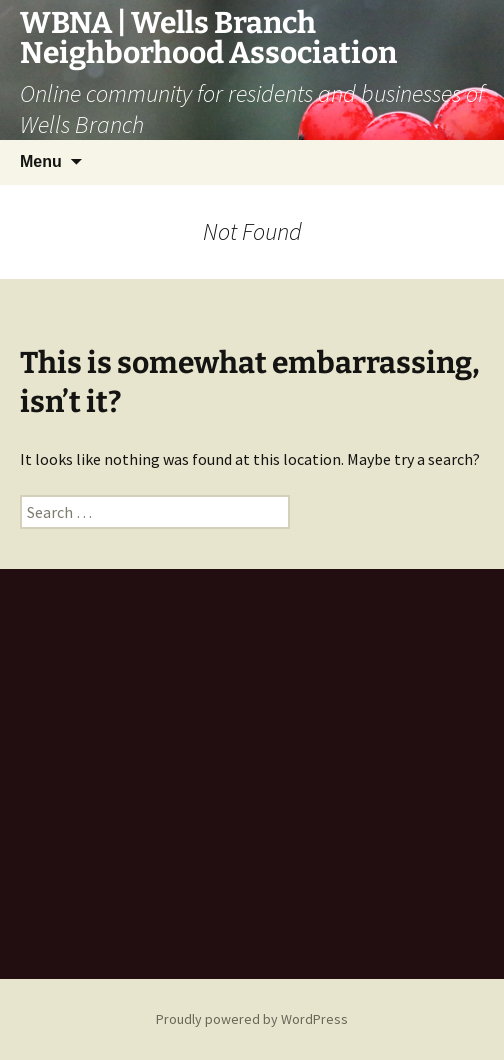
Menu (41, 161)
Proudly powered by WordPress (252, 1019)
